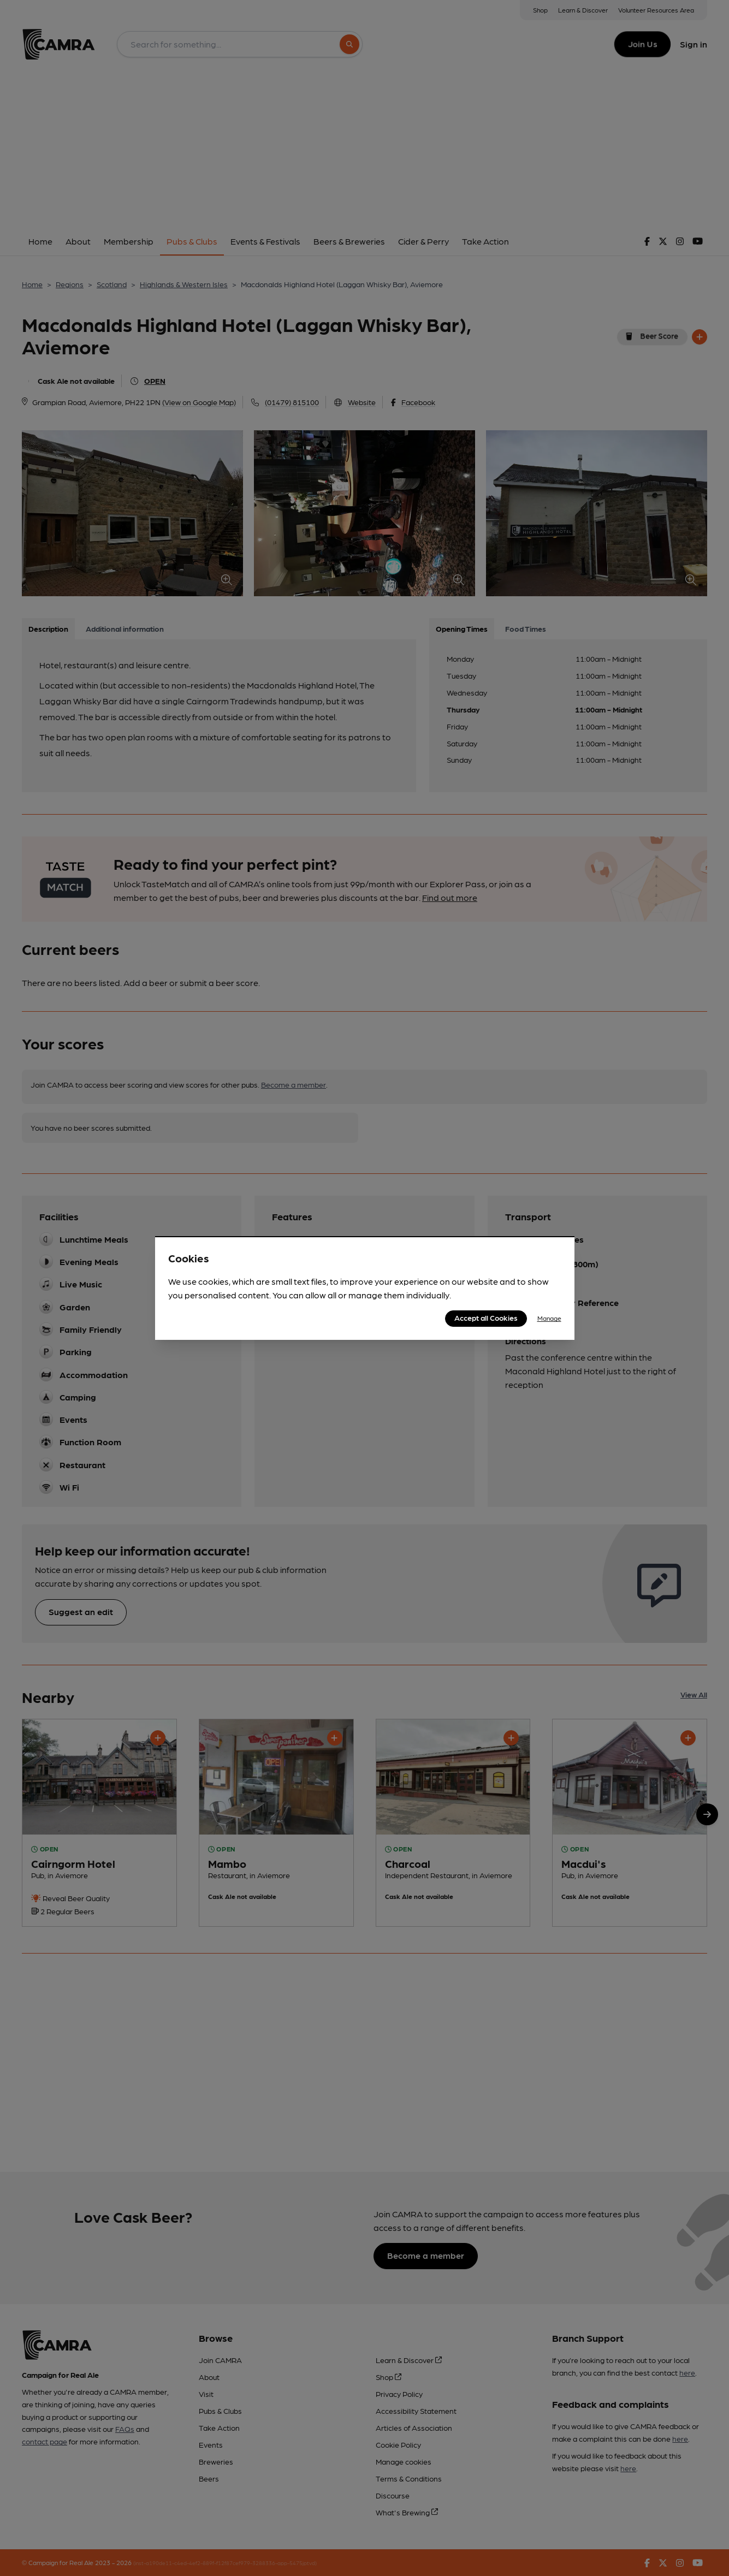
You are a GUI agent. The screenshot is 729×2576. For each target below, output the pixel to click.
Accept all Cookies (486, 1317)
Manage (549, 1318)
